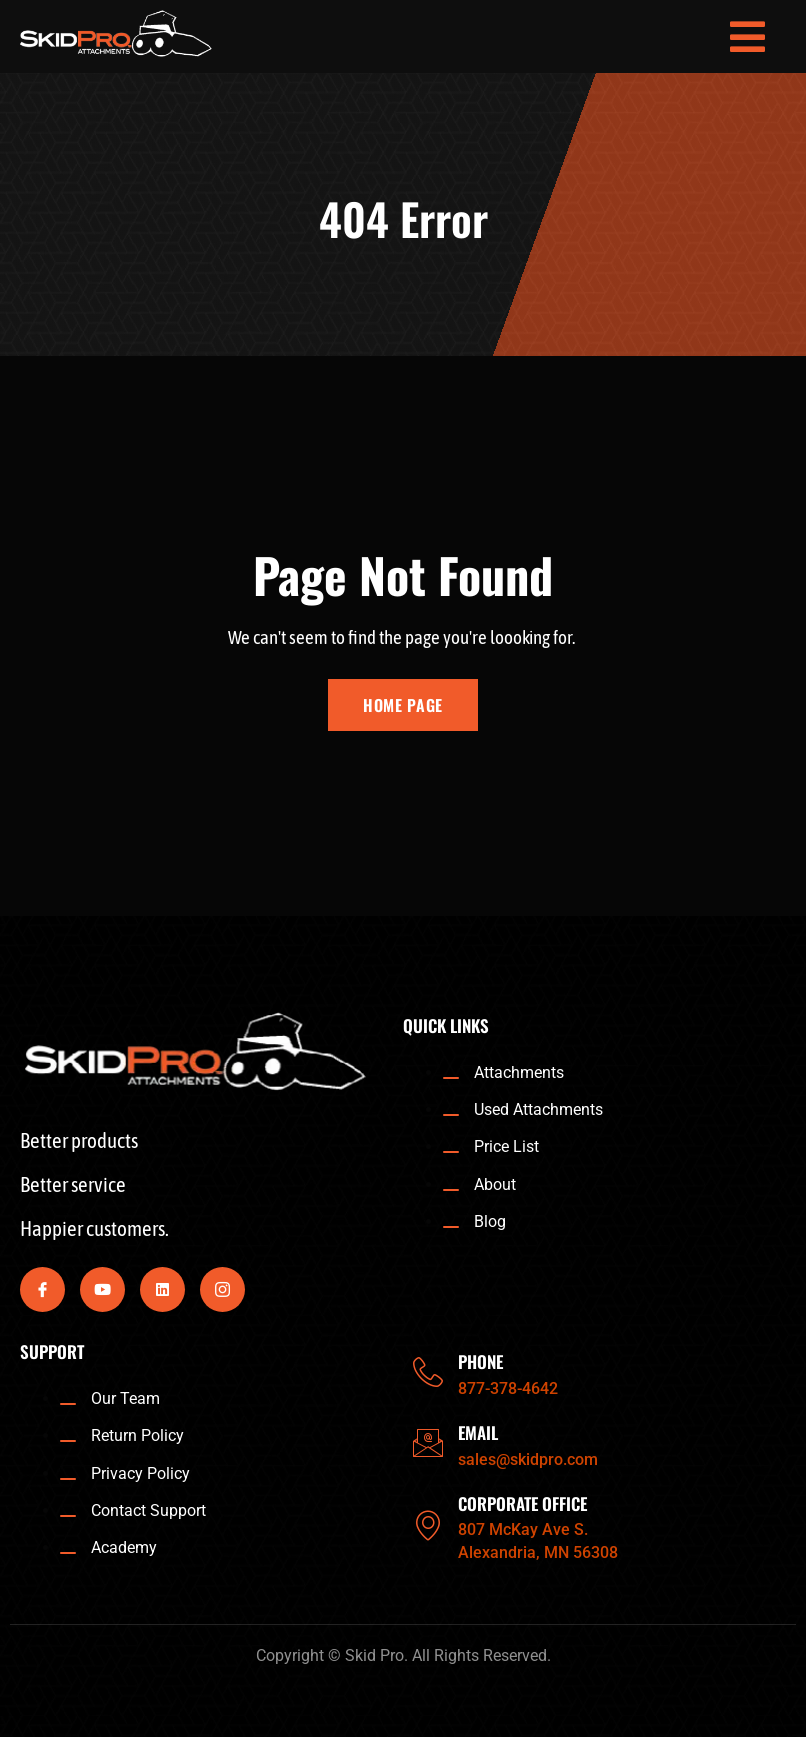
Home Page (403, 705)
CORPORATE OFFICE (522, 1503)
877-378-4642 (508, 1388)
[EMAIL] (428, 1443)
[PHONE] (428, 1372)
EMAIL (478, 1432)
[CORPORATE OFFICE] (428, 1525)
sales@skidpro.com (528, 1459)
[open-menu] (748, 37)
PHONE (480, 1361)
